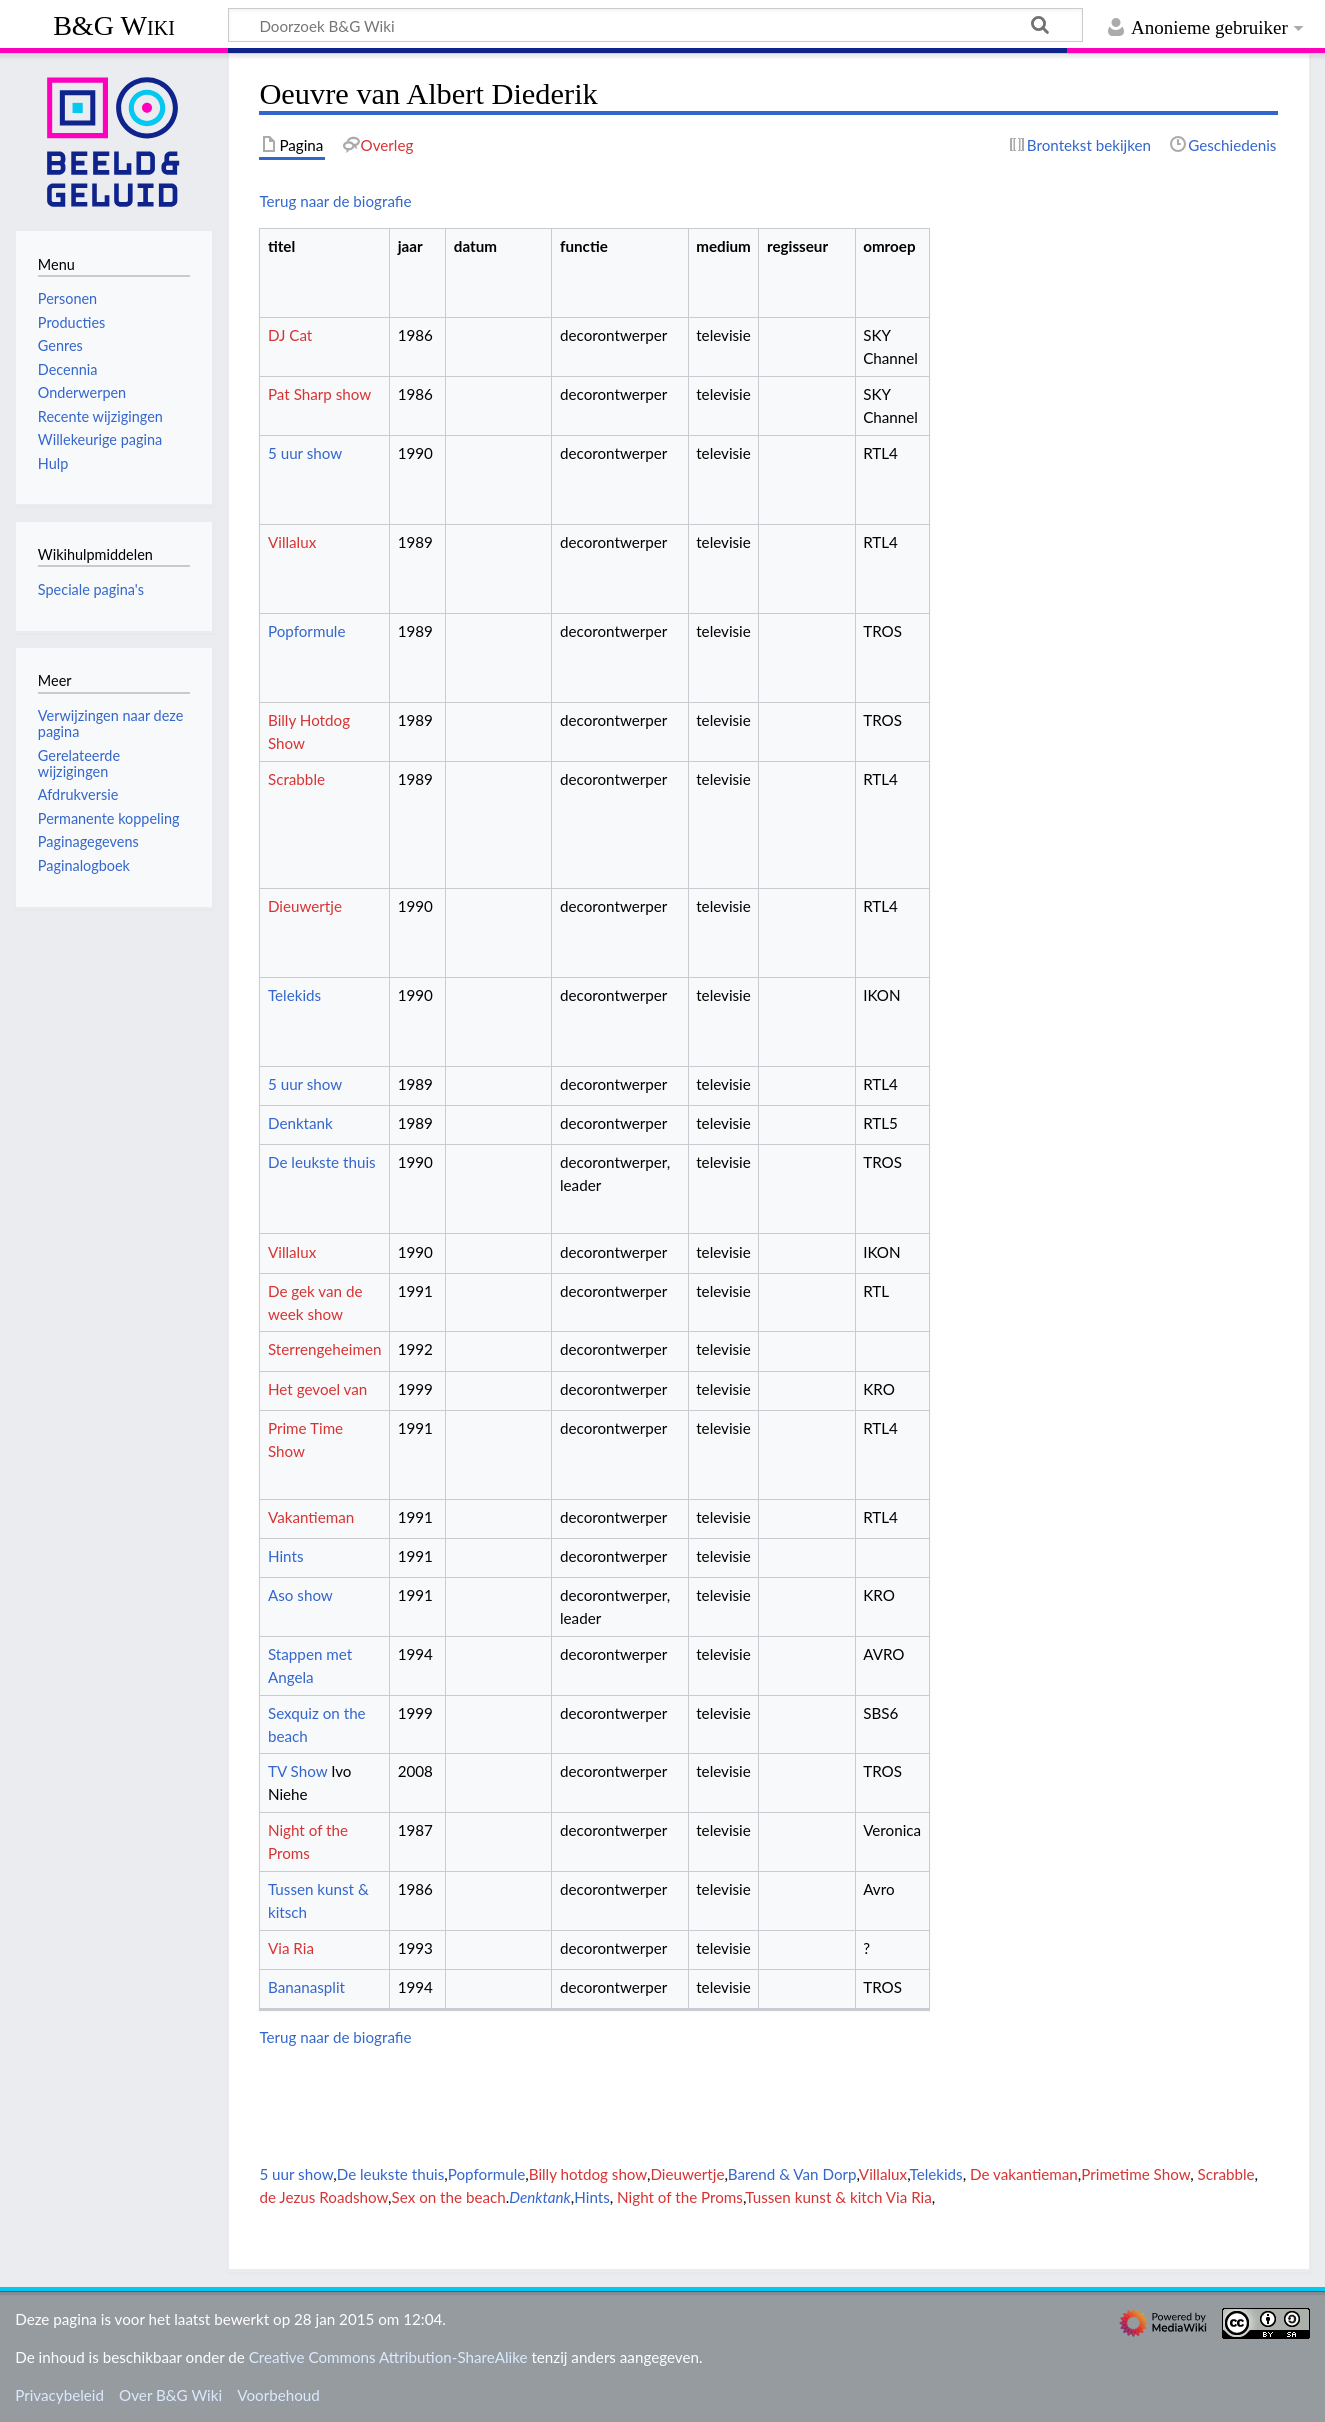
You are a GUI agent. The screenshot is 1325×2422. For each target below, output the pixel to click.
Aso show (300, 1595)
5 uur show (305, 453)
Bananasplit (306, 1987)
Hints (286, 1556)
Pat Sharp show (319, 394)
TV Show (297, 1771)
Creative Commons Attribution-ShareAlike (388, 2357)
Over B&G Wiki (170, 2395)
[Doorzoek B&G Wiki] (655, 25)
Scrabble (296, 779)
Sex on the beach (449, 2197)
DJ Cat (290, 335)
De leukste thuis (322, 1162)
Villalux (292, 542)
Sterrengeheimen (324, 1349)
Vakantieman (311, 1517)
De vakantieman (1024, 2174)
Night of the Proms (680, 2197)
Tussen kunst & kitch (813, 2197)
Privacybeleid (59, 2395)
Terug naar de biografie (335, 201)
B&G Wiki (114, 25)
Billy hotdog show (588, 2174)
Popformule (307, 631)
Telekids (294, 995)
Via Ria (291, 1948)
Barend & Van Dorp (792, 2174)
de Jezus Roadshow (323, 2197)
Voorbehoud (278, 2395)
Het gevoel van (317, 1389)
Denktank (300, 1123)
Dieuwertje (305, 906)
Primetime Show (1135, 2174)
